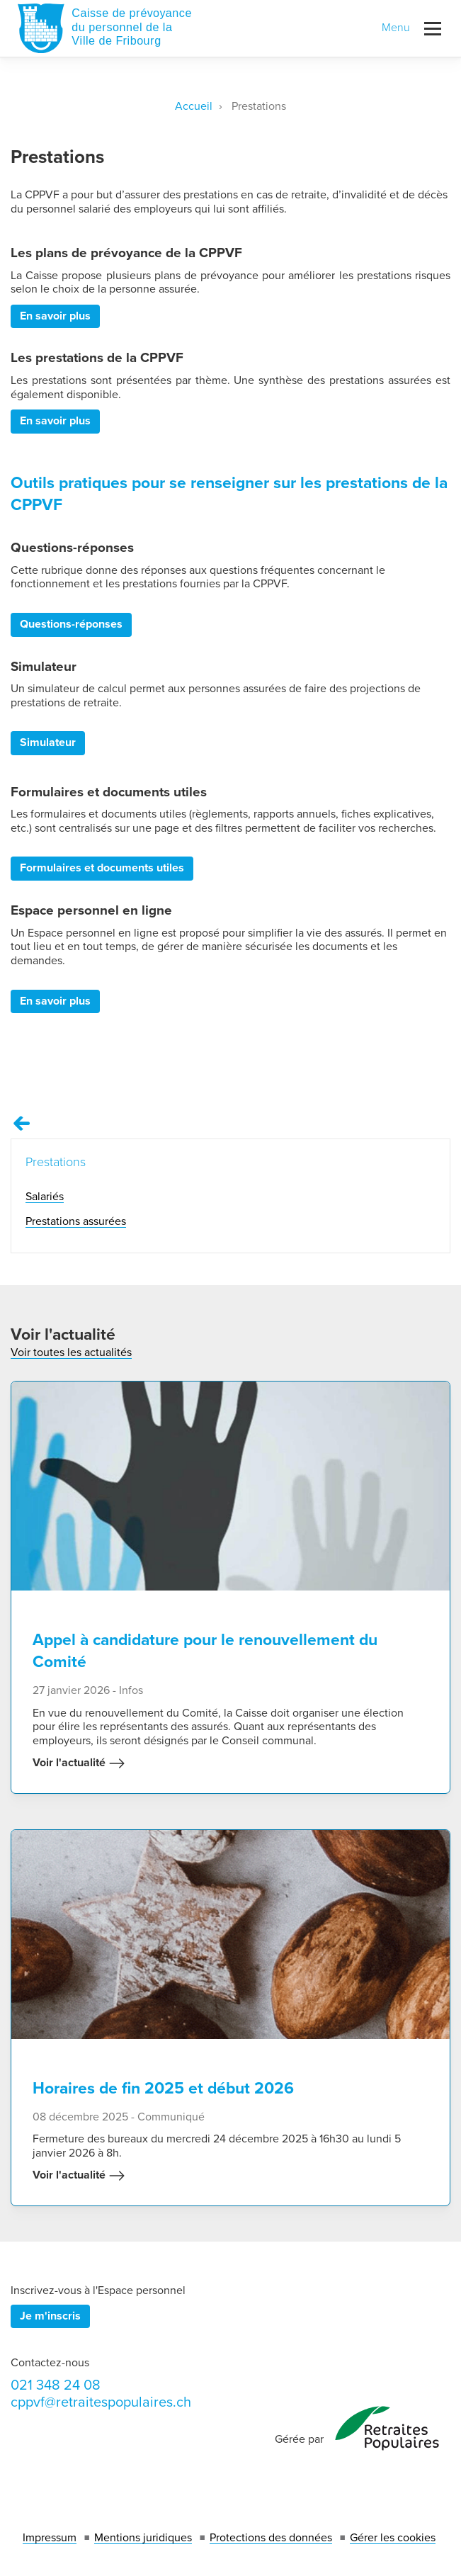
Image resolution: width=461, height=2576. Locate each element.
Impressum (49, 2538)
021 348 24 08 (56, 2385)
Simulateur (48, 742)
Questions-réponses (71, 624)
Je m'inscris (50, 2316)
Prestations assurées (75, 1221)
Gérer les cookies (393, 2538)
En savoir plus (55, 316)
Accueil (193, 106)
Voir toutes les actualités (71, 1352)
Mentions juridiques (143, 2538)
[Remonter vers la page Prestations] (22, 1123)
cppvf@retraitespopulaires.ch (101, 2402)
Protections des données (271, 2538)
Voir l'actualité (79, 1763)
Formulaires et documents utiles (102, 868)
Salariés (44, 1197)
